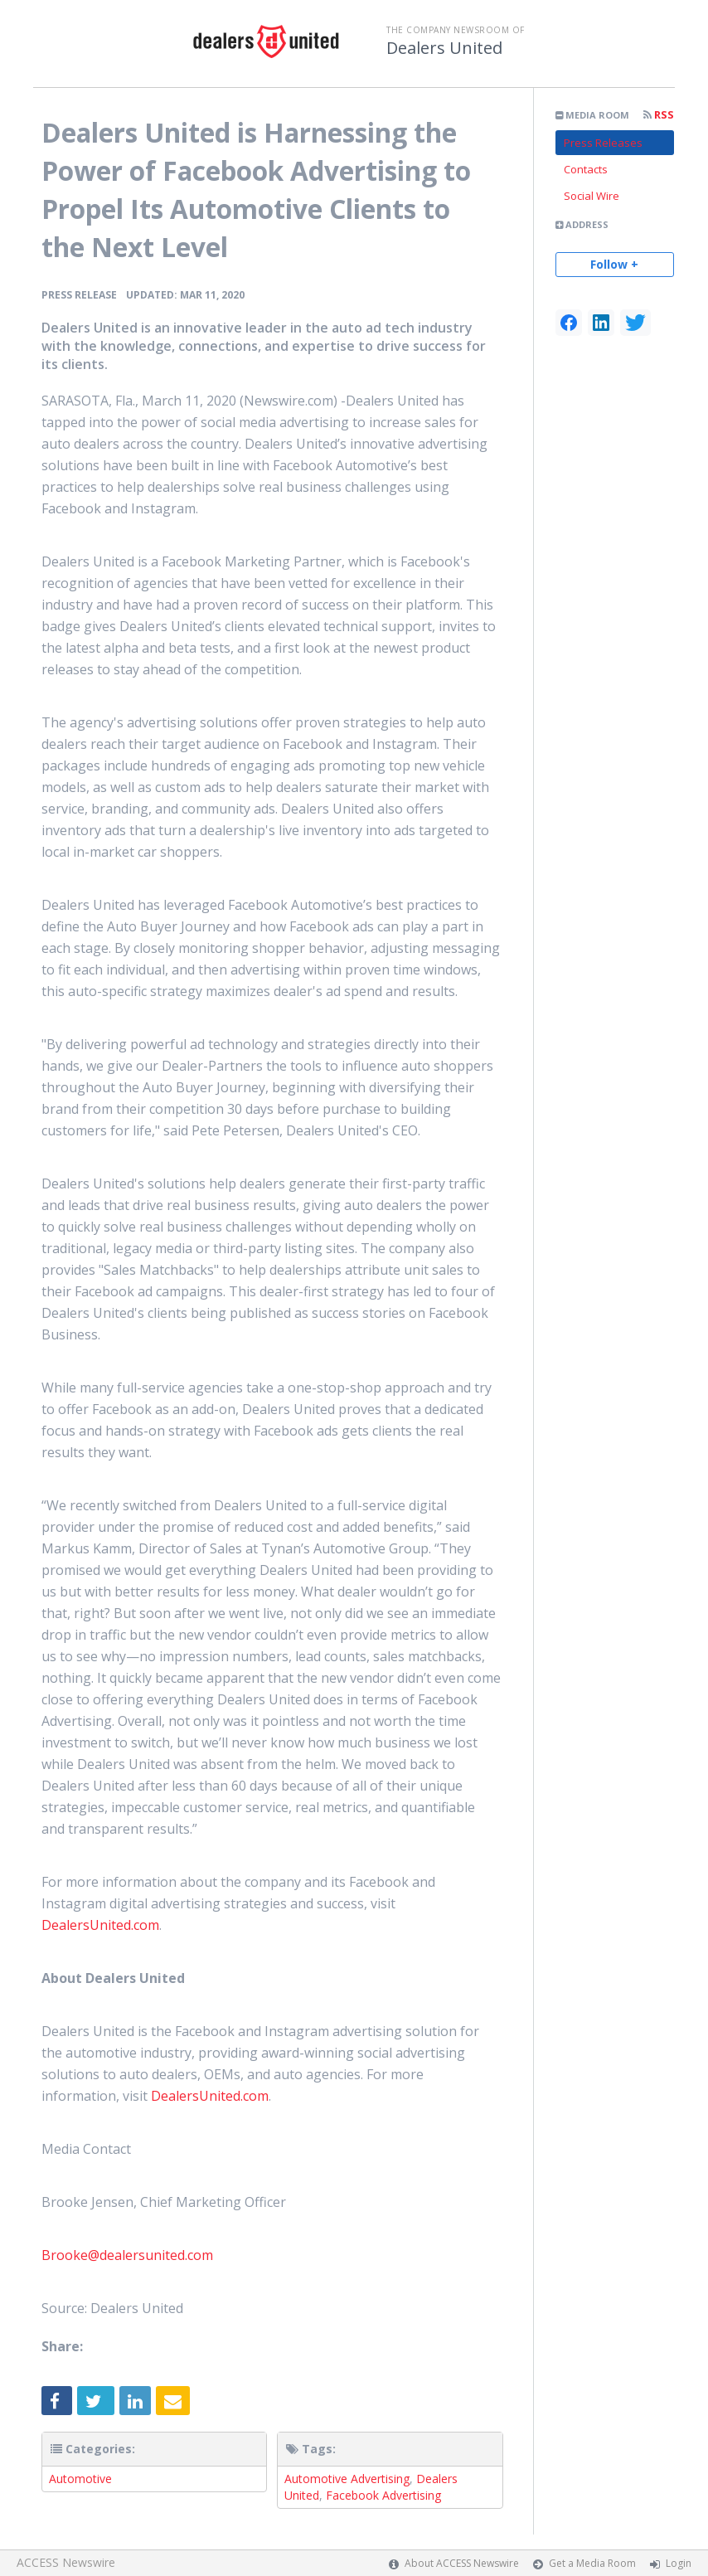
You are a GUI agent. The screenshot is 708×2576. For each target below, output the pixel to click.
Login (678, 2563)
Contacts (586, 169)
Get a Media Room (592, 2563)
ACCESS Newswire (66, 2562)
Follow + (614, 264)
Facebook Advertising (383, 2495)
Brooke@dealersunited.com (127, 2255)
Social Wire (591, 195)
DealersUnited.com (100, 1925)
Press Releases (603, 142)
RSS (658, 114)
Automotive (80, 2478)
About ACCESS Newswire (462, 2563)
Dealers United (444, 48)
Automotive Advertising (347, 2478)
